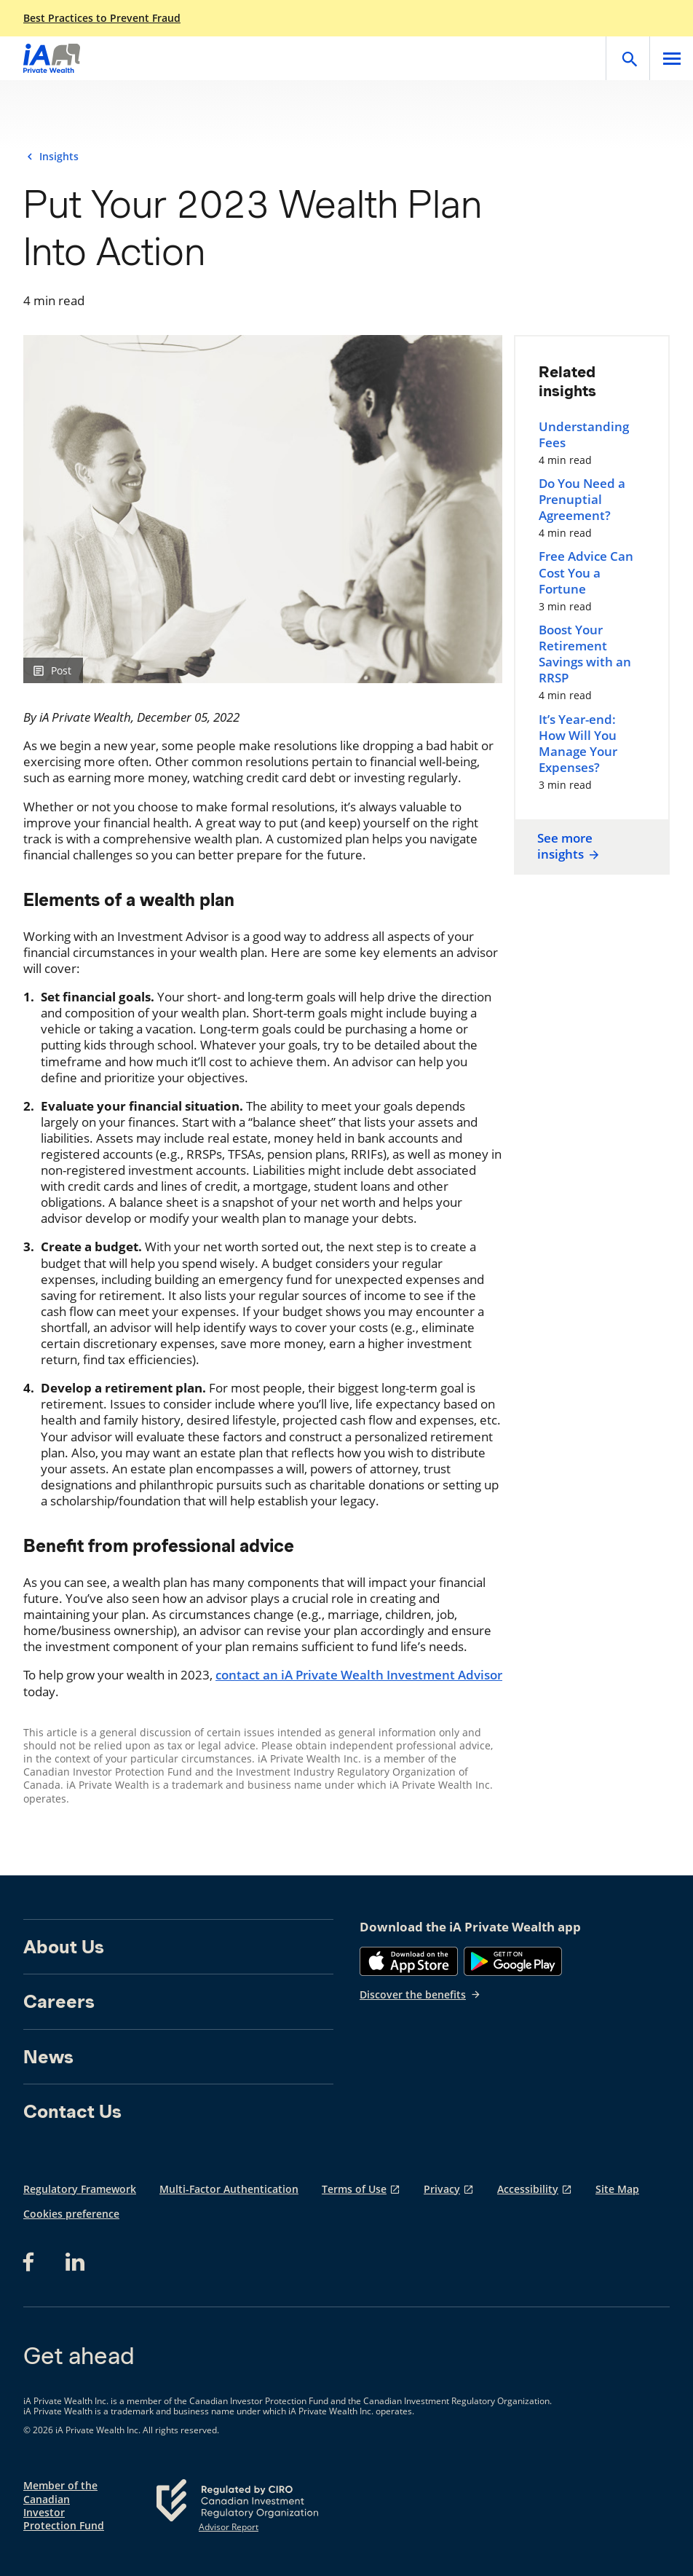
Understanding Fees (584, 435)
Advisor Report (228, 2527)
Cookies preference (71, 2214)
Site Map (617, 2189)
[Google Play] (513, 1961)
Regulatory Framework (79, 2189)
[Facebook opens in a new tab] (32, 2262)
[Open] (627, 58)
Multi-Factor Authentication (228, 2189)
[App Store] (409, 1961)
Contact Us (72, 2111)
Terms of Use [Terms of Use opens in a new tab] (354, 2189)
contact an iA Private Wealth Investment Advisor (358, 1674)
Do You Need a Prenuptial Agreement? (582, 500)
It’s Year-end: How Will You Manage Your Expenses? (578, 744)
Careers (59, 2001)
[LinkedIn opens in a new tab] (75, 2262)
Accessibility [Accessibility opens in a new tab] (527, 2189)
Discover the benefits (420, 1994)
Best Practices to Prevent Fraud (102, 18)
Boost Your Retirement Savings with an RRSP (585, 654)
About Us (63, 1947)
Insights (59, 156)
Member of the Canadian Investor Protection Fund (63, 2505)
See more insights (569, 846)
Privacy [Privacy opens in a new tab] (442, 2189)
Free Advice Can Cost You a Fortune (586, 572)
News (48, 2057)
